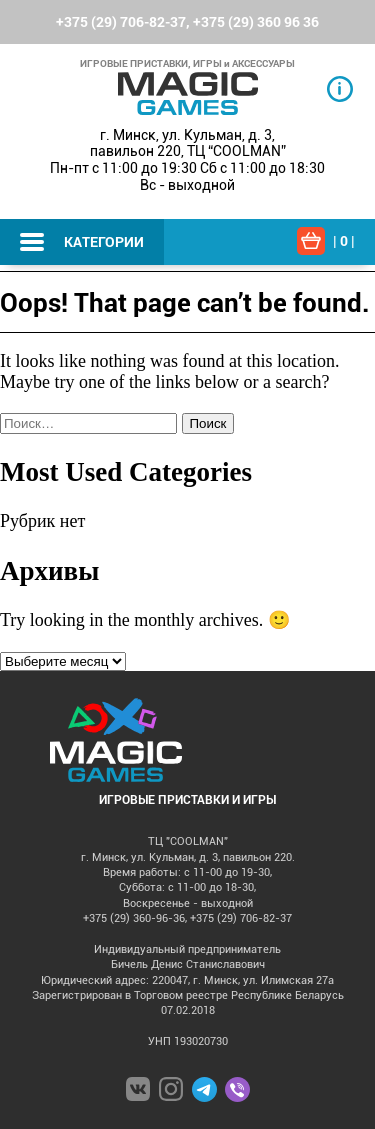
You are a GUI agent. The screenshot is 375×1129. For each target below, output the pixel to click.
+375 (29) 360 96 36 (256, 21)
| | (344, 240)
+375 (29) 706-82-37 (121, 21)
